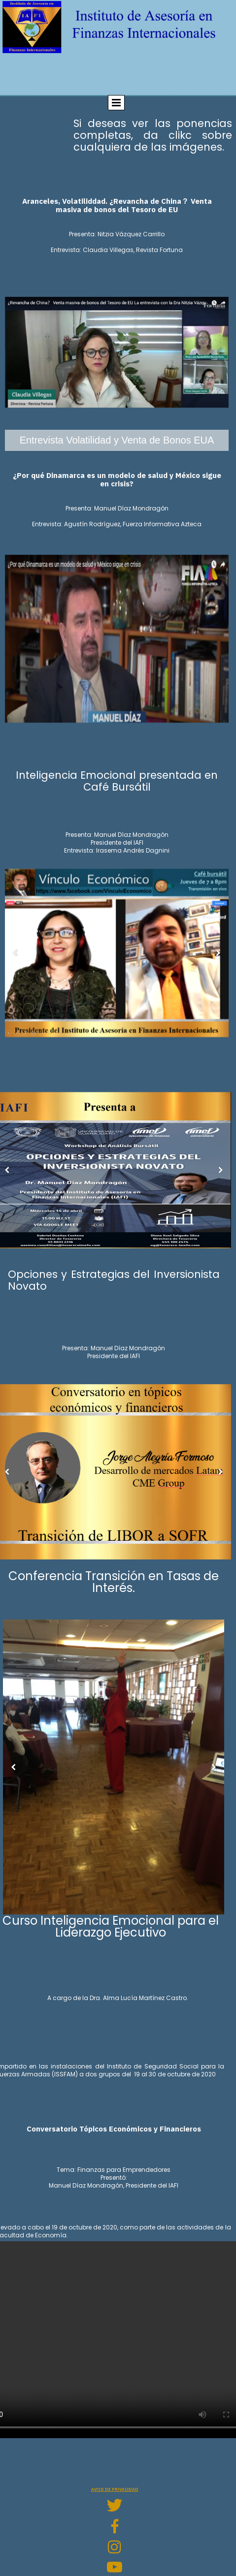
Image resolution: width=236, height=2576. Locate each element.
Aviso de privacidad (114, 2489)
